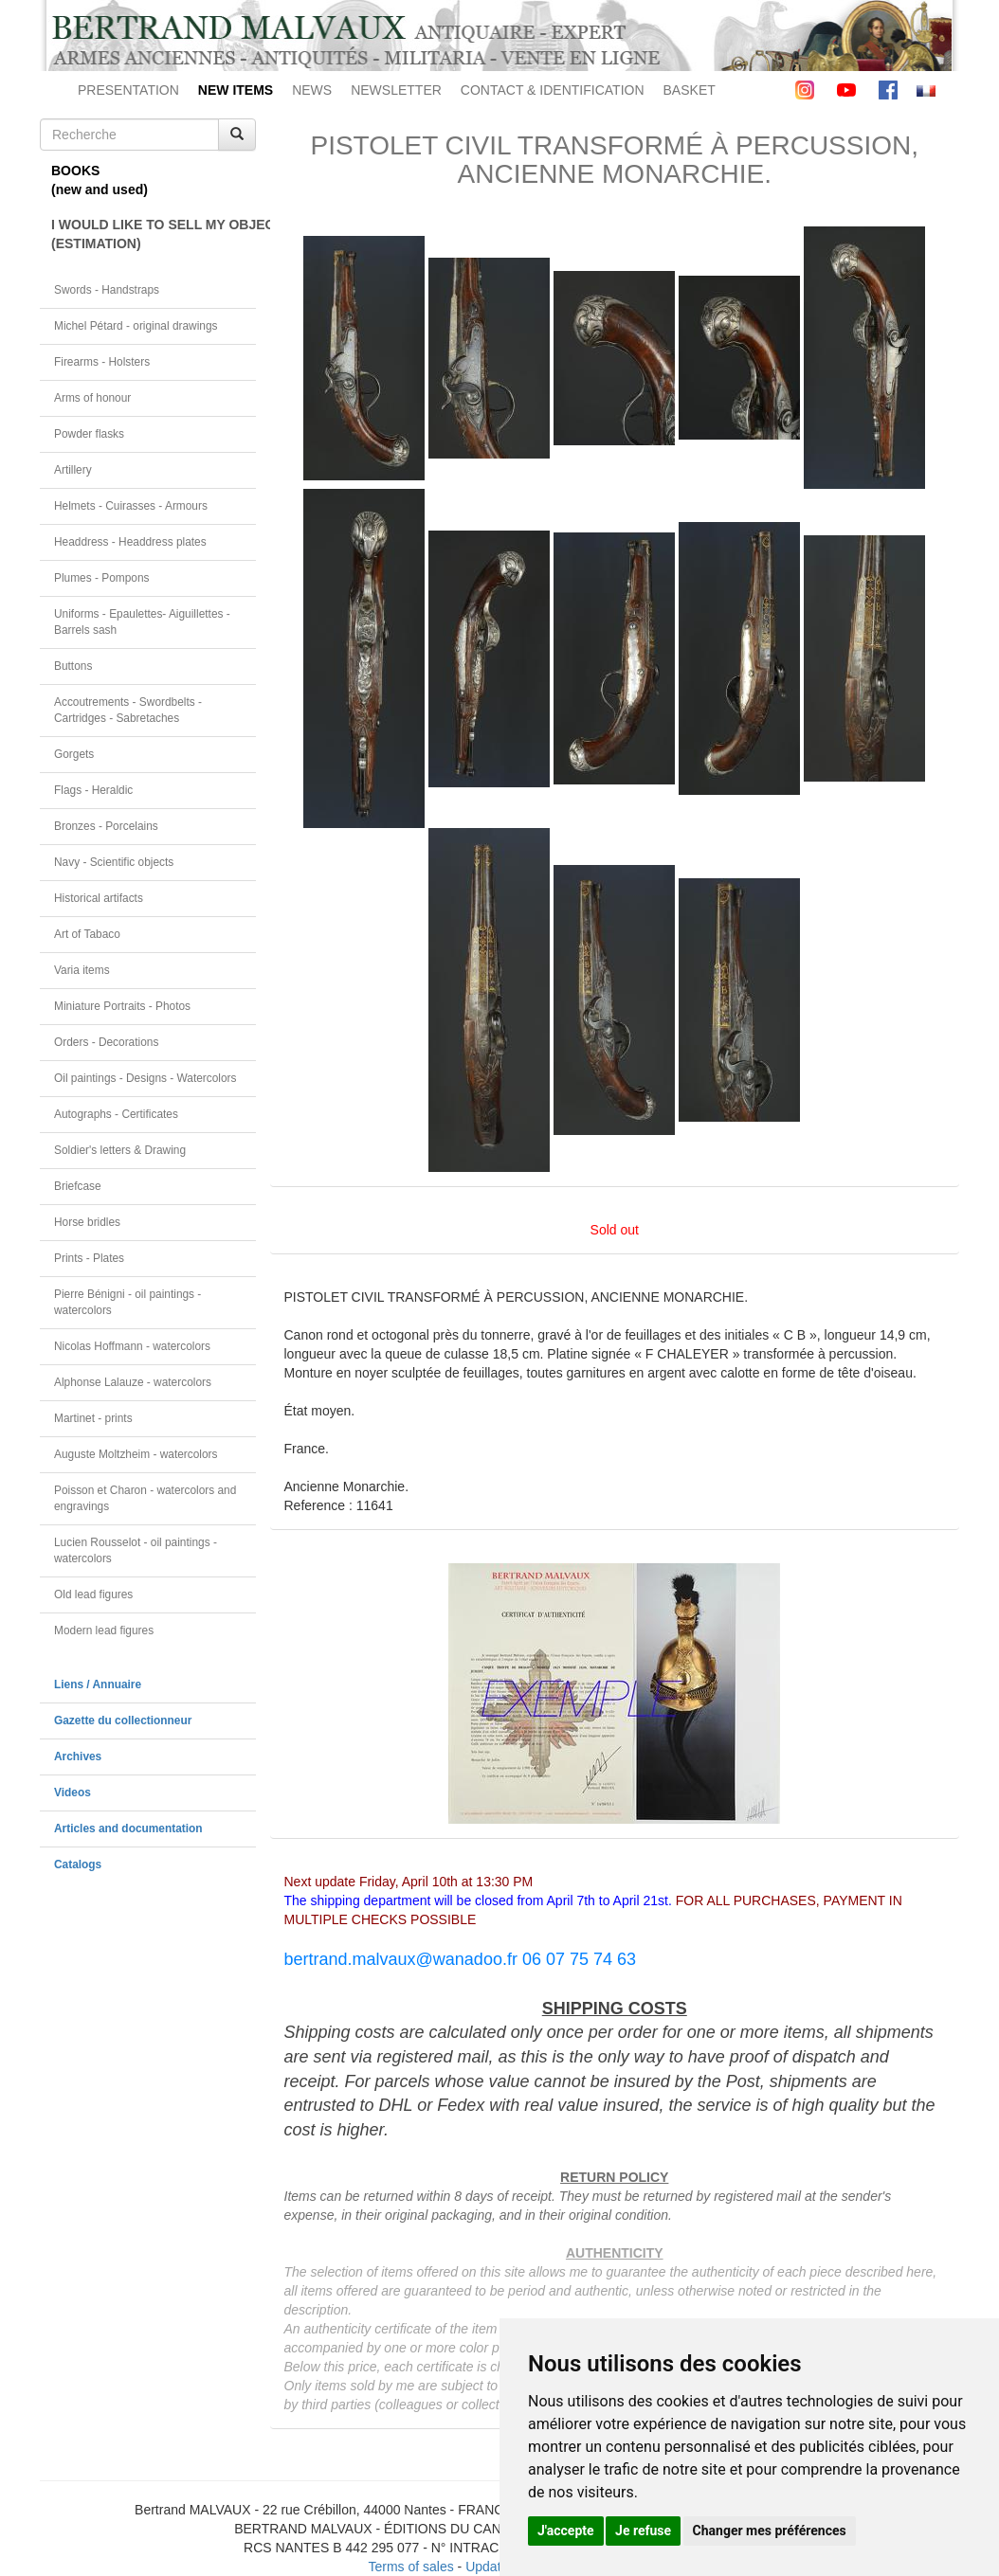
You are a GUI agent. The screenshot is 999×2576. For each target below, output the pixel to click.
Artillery (73, 470)
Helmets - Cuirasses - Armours (131, 506)
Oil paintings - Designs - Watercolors (145, 1078)
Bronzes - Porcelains (106, 826)
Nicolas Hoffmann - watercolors (132, 1346)
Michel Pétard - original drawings (136, 326)
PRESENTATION (128, 90)
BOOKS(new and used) (99, 180)
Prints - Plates (89, 1258)
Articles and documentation (128, 1828)
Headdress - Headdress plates (130, 542)
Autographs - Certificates (116, 1114)
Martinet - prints (93, 1418)
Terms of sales (410, 2566)
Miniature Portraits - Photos (122, 1006)
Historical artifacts (98, 898)
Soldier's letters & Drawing (120, 1150)
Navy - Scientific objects (113, 862)
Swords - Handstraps (106, 290)
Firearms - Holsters (102, 362)
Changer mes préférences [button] (769, 2530)
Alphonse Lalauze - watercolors (132, 1382)
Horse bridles (87, 1222)
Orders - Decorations (106, 1042)
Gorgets (74, 754)
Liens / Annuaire (97, 1684)
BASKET (689, 90)
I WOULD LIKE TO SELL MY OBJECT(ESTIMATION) (153, 234)
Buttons (73, 666)
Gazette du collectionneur (122, 1720)
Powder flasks (89, 434)
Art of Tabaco (87, 934)
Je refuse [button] (643, 2530)
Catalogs (77, 1864)
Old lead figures (93, 1594)
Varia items (82, 970)
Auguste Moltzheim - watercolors (135, 1454)
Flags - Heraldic (93, 790)
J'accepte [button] (565, 2530)
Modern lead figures (104, 1630)
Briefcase (77, 1186)
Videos (72, 1792)
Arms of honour (92, 398)
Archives (77, 1756)
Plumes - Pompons (101, 578)
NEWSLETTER (396, 90)
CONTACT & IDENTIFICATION (553, 90)
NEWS (312, 90)
